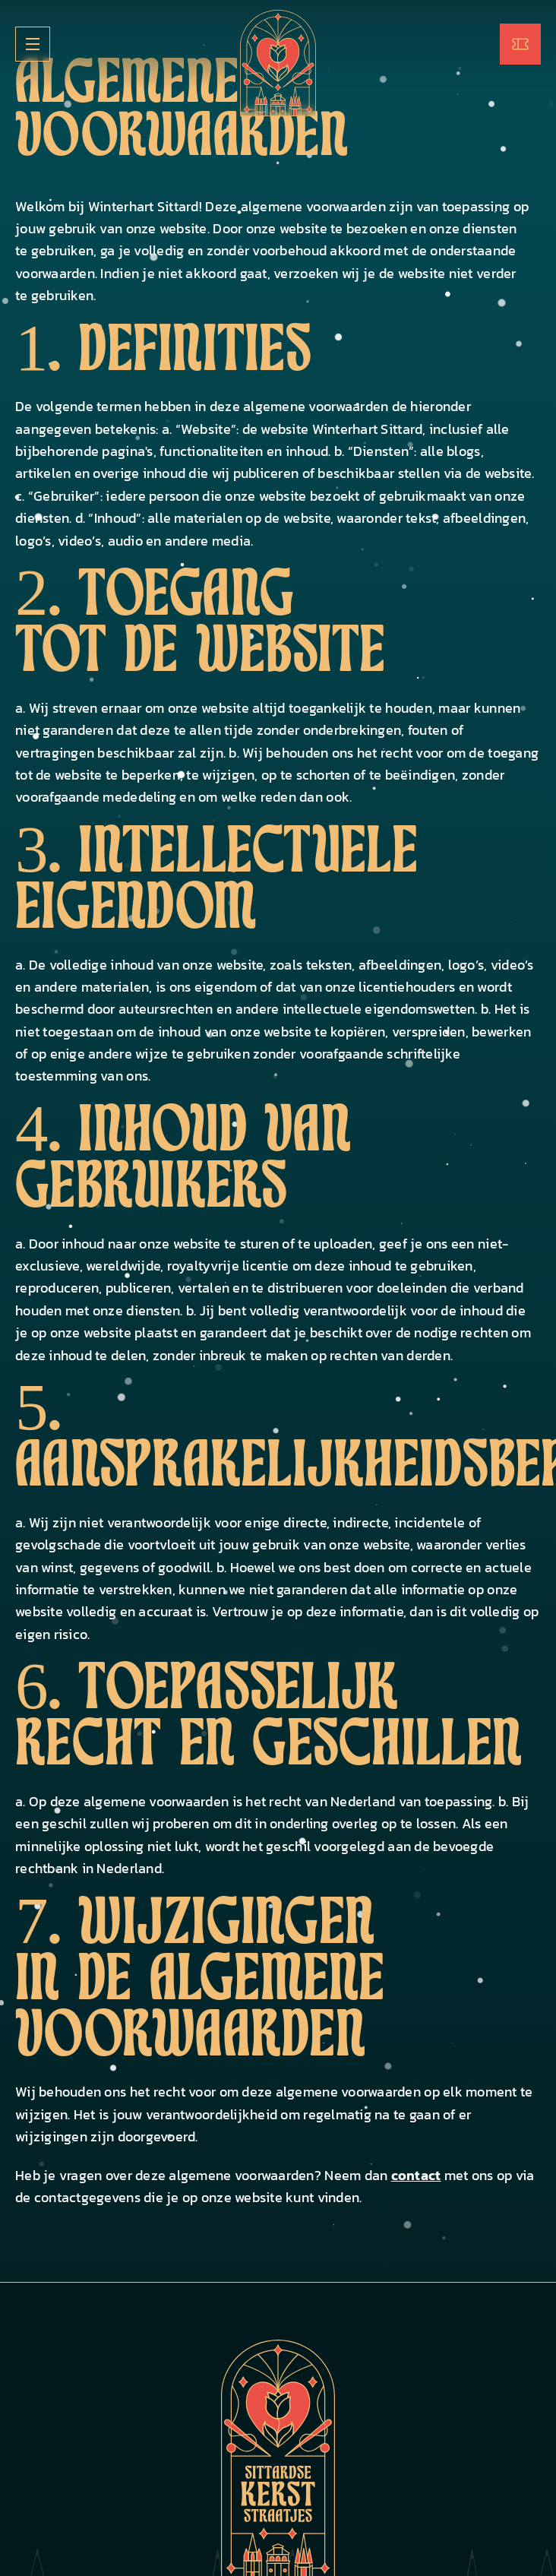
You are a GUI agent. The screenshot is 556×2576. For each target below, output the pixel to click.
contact (416, 2175)
